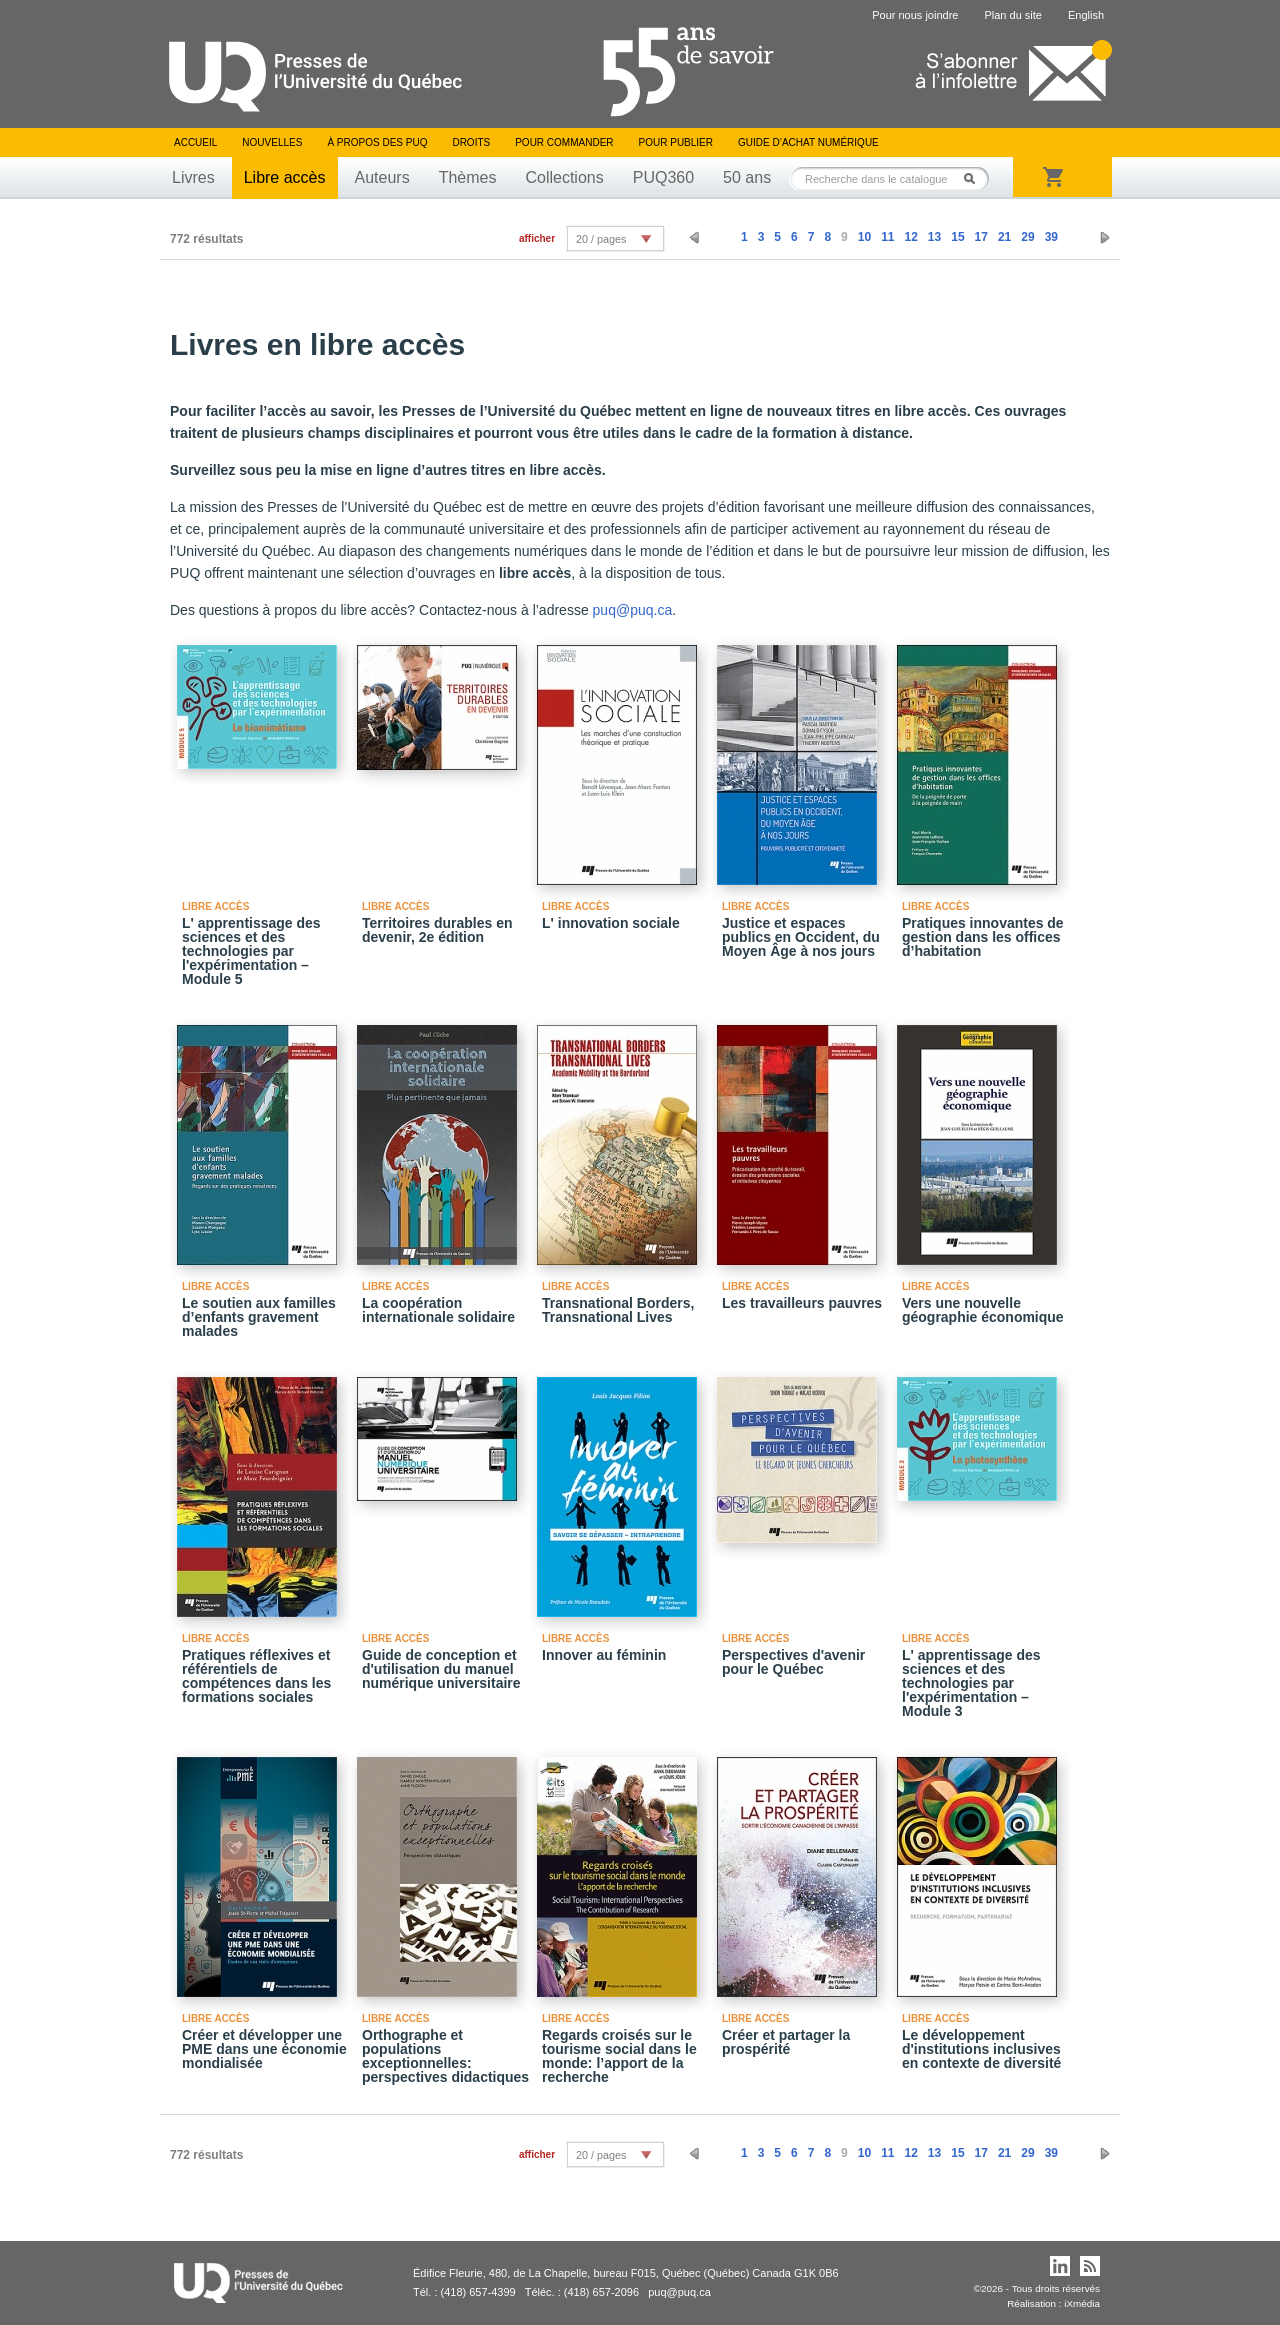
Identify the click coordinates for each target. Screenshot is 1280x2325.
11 (887, 237)
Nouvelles (272, 142)
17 (981, 237)
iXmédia (1082, 2303)
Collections (564, 177)
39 (1051, 237)
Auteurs (382, 177)
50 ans (747, 177)
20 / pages (601, 239)
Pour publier (676, 142)
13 (934, 237)
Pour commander (564, 142)
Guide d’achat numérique (808, 142)
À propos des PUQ (377, 142)
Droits (471, 142)
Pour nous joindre (915, 15)
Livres (193, 177)
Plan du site (1012, 15)
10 (864, 237)
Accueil (195, 142)
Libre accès (285, 177)
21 (1004, 237)
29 (1027, 237)
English (1086, 15)
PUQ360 (663, 177)
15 (957, 237)
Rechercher (975, 178)
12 (910, 237)
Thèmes (468, 177)
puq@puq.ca (633, 610)
